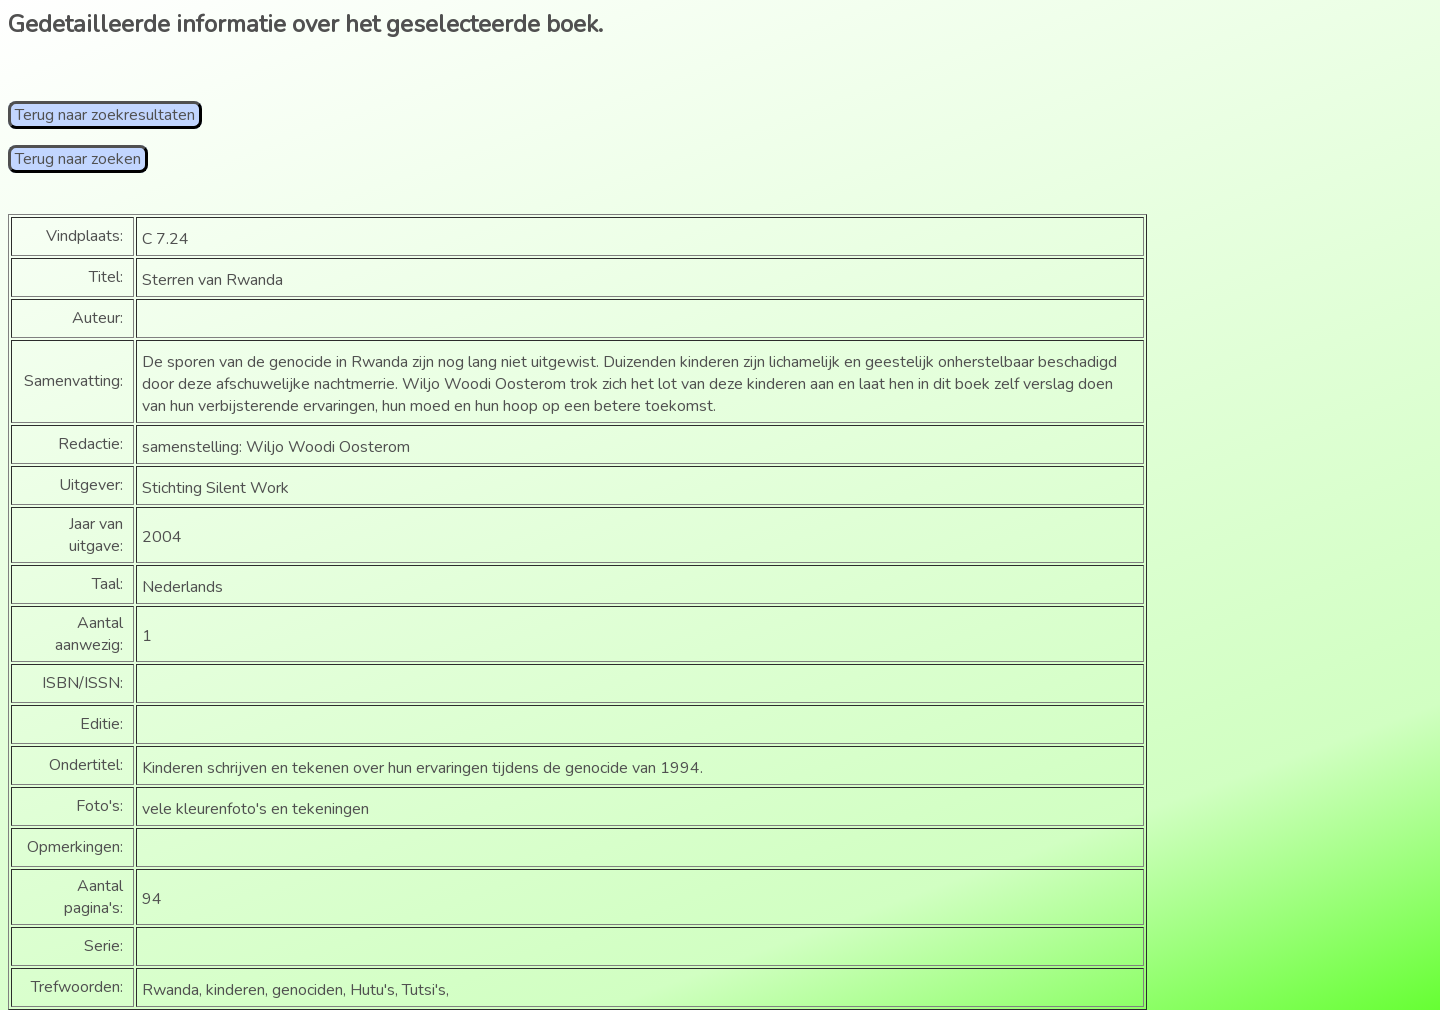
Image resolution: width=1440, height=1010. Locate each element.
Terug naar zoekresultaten (105, 115)
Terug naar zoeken (78, 159)
